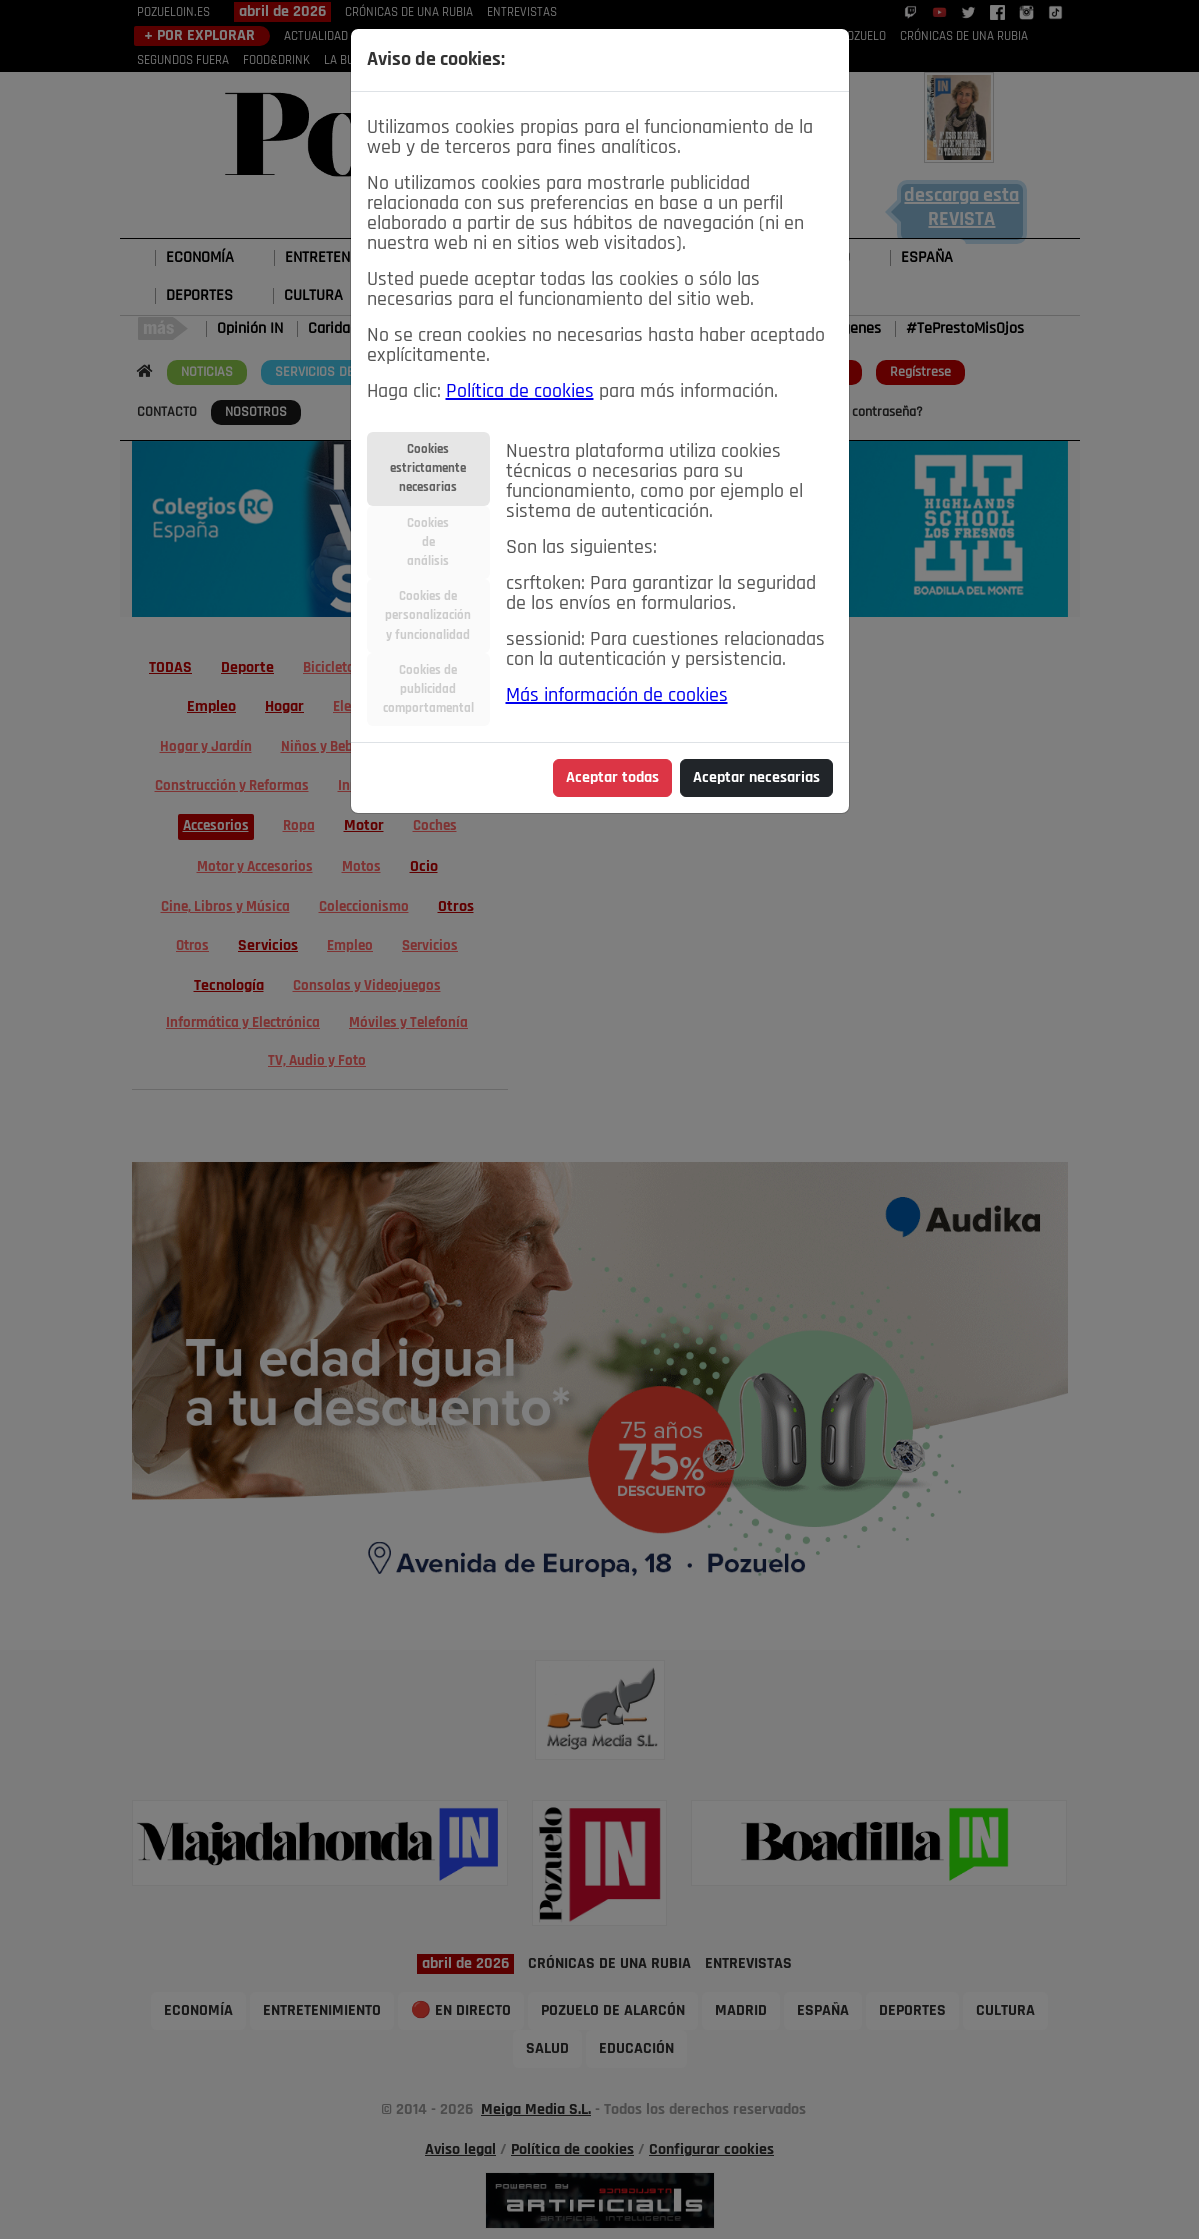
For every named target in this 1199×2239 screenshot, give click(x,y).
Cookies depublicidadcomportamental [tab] (428, 689)
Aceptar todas (612, 778)
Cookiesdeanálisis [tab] (428, 542)
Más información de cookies (617, 696)
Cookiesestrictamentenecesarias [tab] (428, 468)
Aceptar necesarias (756, 778)
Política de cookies (520, 392)
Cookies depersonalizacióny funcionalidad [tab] (428, 615)
